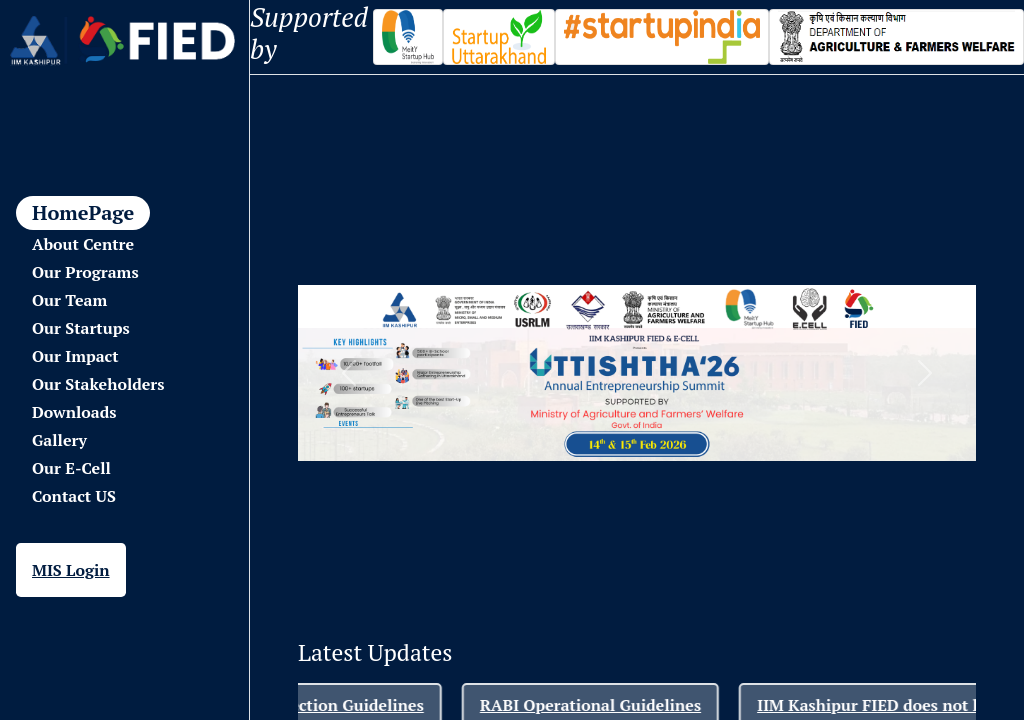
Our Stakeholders (98, 384)
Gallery (59, 440)
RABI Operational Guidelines (612, 705)
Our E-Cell (71, 468)
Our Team (69, 300)
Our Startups (81, 328)
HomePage (83, 212)
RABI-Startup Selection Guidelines (314, 705)
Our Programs (85, 272)
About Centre (83, 244)
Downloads (74, 412)
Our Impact (75, 356)
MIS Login (71, 570)
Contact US (74, 496)
